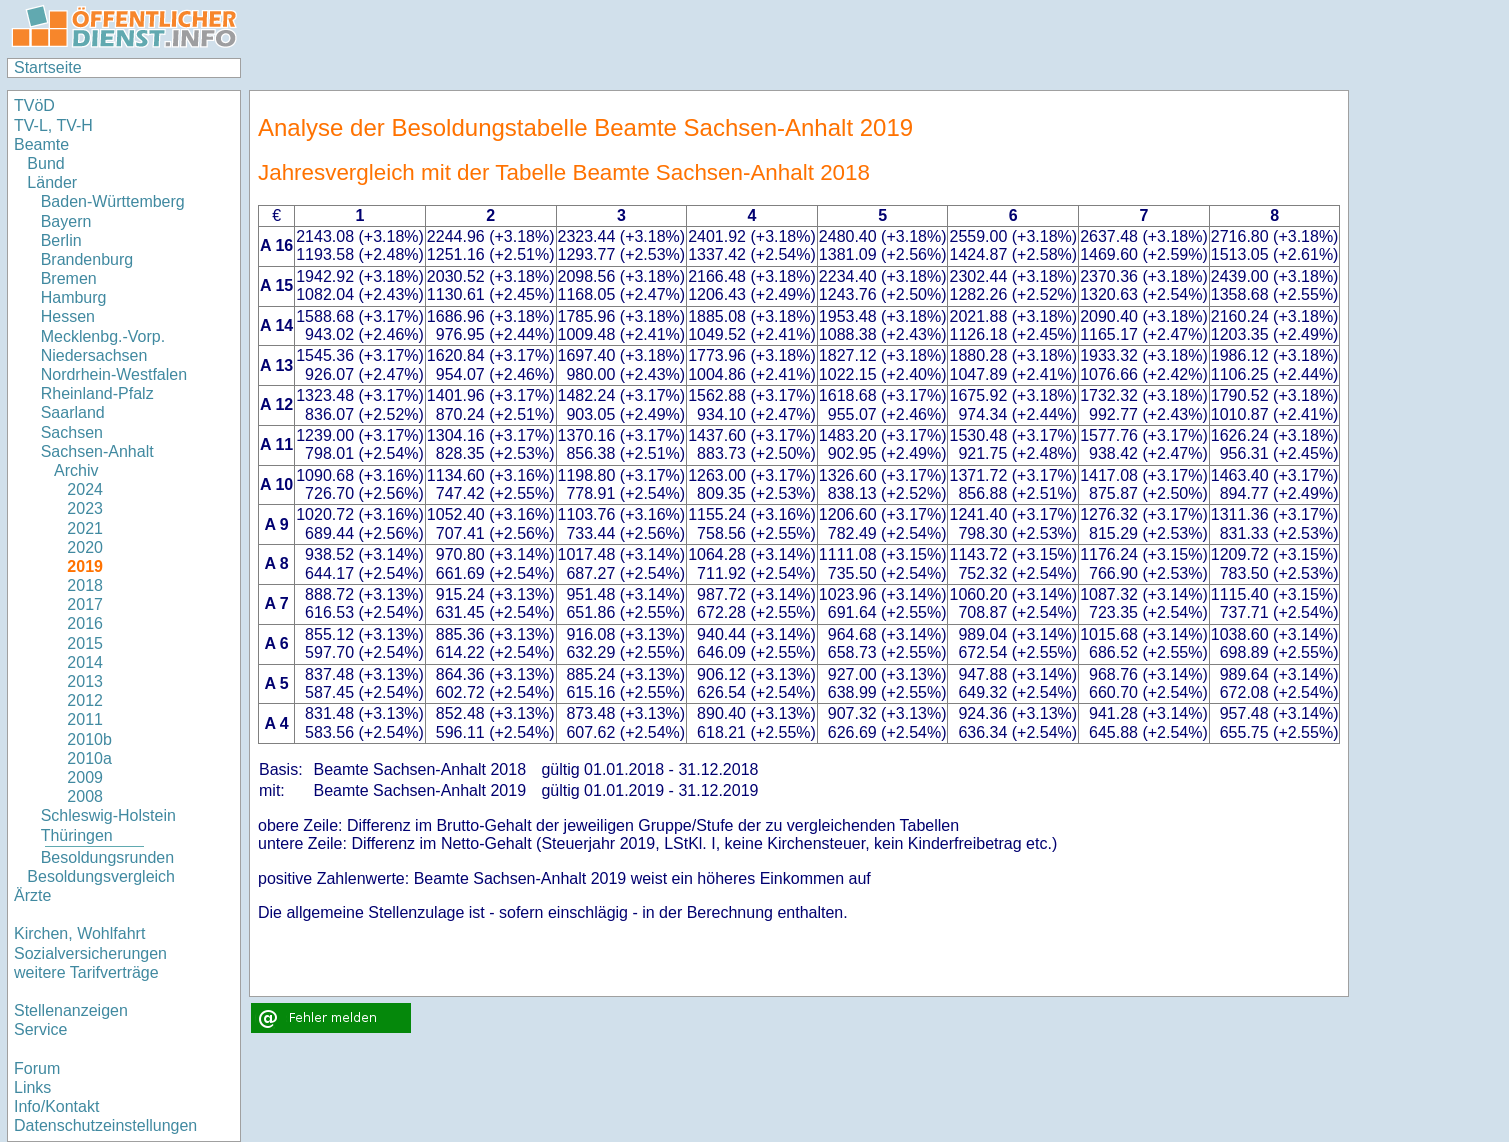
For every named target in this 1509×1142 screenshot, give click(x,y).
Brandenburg (87, 259)
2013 (85, 681)
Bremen (69, 278)
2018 (85, 585)
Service (40, 1029)
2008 (85, 796)
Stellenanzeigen (71, 1010)
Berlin (61, 240)
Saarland (73, 412)
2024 (85, 489)
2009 (85, 777)
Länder (52, 182)
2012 (85, 700)
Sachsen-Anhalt (97, 451)
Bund (45, 163)
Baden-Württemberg (113, 201)
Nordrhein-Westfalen (114, 374)
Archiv (76, 470)
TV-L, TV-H (53, 125)
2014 (85, 662)
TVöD (34, 105)
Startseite (48, 67)
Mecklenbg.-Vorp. (103, 336)
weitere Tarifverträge (86, 972)
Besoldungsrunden (107, 857)
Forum (37, 1068)
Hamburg (74, 297)
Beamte (41, 144)
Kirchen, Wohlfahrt (79, 933)
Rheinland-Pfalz (97, 393)
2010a (89, 758)
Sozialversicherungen (90, 953)
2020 (85, 547)
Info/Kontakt (56, 1106)
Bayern (66, 221)
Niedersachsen (94, 355)
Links (32, 1087)
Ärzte (32, 895)
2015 (85, 643)
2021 (85, 528)
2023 (85, 508)
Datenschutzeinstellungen (105, 1125)
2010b (89, 739)
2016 (85, 623)
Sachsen (72, 432)
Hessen (68, 316)
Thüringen (77, 835)
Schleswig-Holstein (108, 815)
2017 (85, 604)
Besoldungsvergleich (101, 876)
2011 (85, 719)
